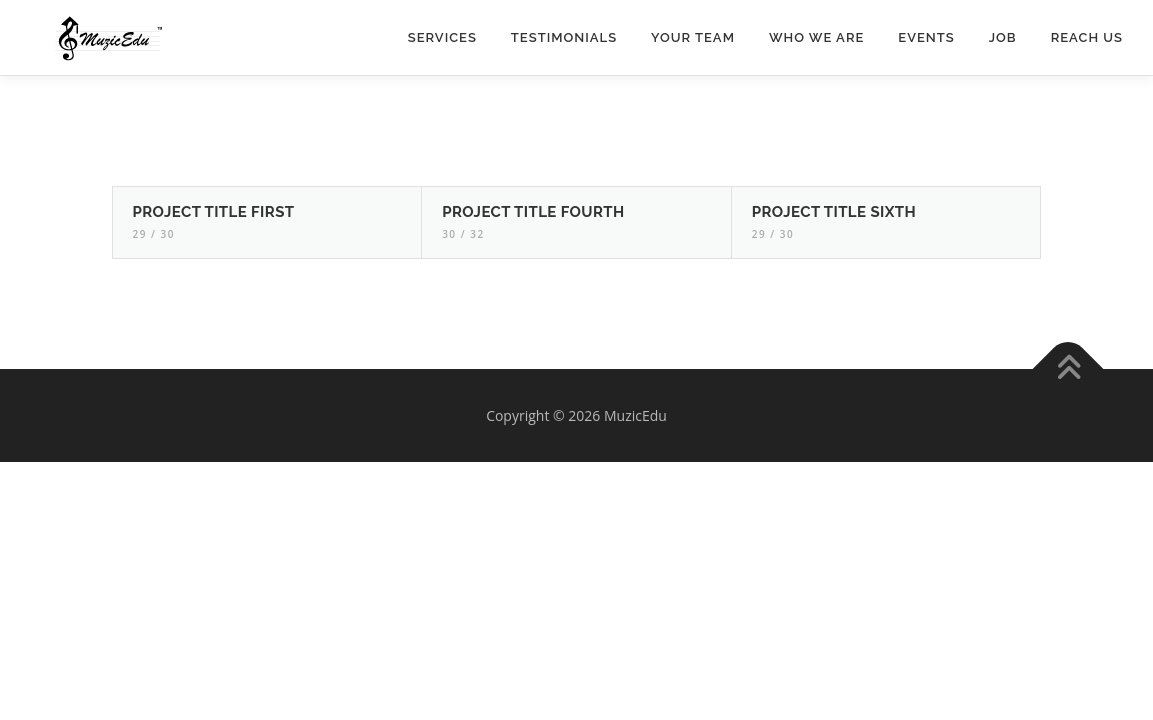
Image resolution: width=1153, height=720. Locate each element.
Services (442, 37)
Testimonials (564, 37)
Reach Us (1087, 37)
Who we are (816, 37)
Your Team (693, 37)
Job (1003, 37)
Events (926, 37)
